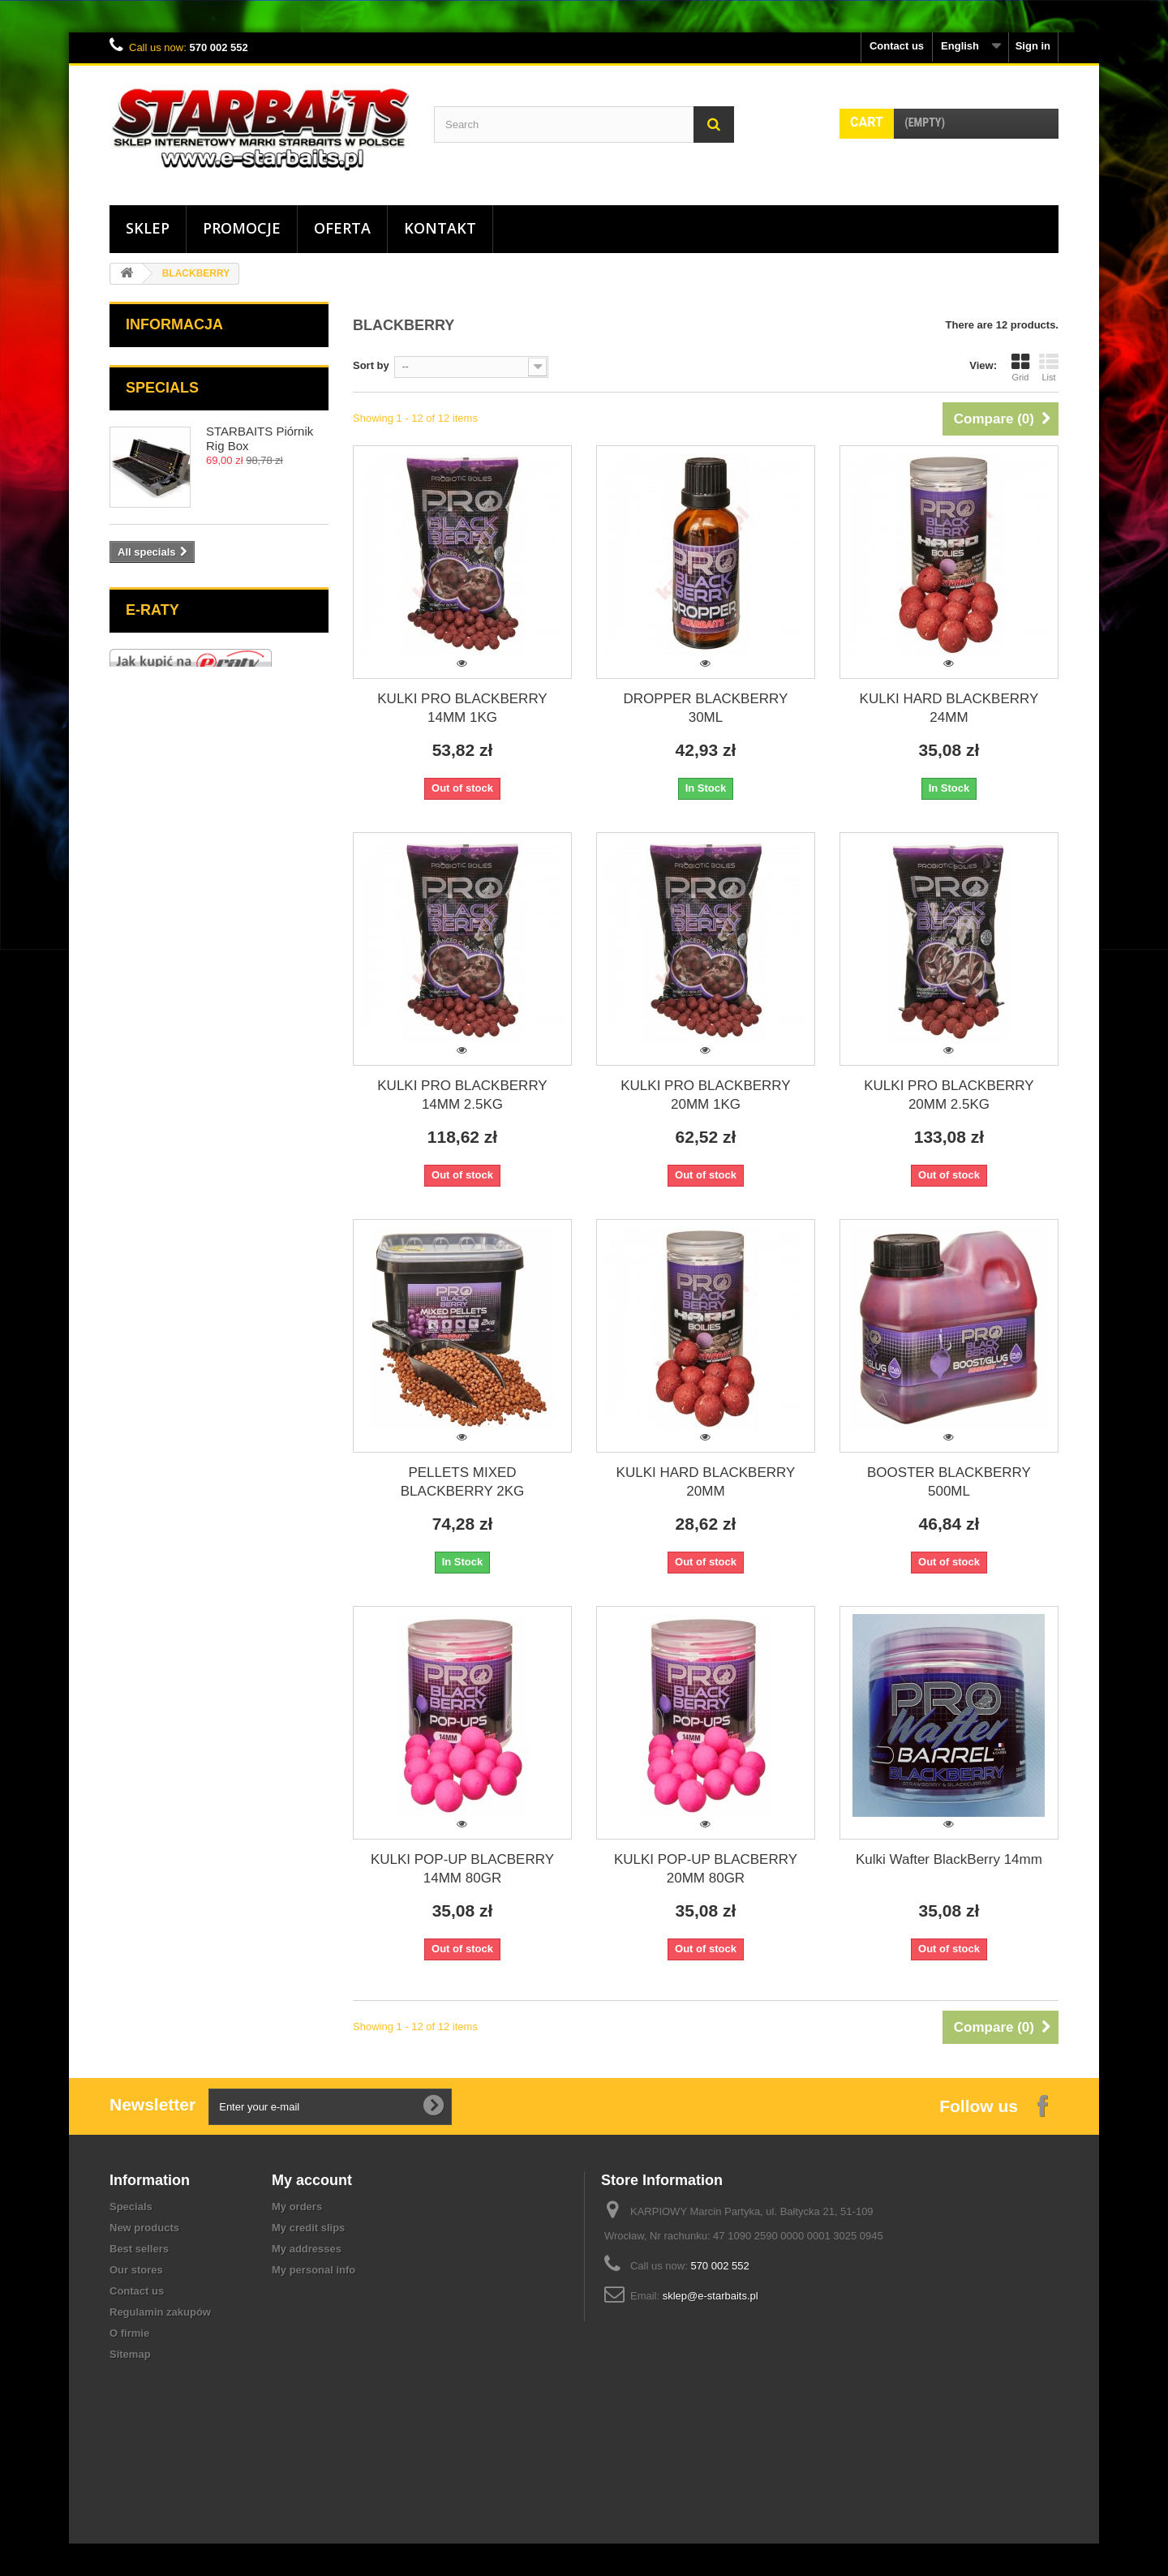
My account (312, 2180)
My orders (297, 2206)
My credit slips (308, 2228)
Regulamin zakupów (160, 2312)
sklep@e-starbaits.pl (710, 2296)
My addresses (306, 2249)
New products (144, 2228)
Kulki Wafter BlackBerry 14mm (949, 1859)
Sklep (148, 228)
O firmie (129, 2333)
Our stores (136, 2270)
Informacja (174, 324)
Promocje (242, 228)
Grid (1020, 367)
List (1048, 367)
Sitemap (130, 2354)
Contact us (897, 46)
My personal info (313, 2270)
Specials (162, 388)
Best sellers (139, 2249)
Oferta (342, 228)
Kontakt (440, 228)
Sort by (371, 365)
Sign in (1033, 46)
